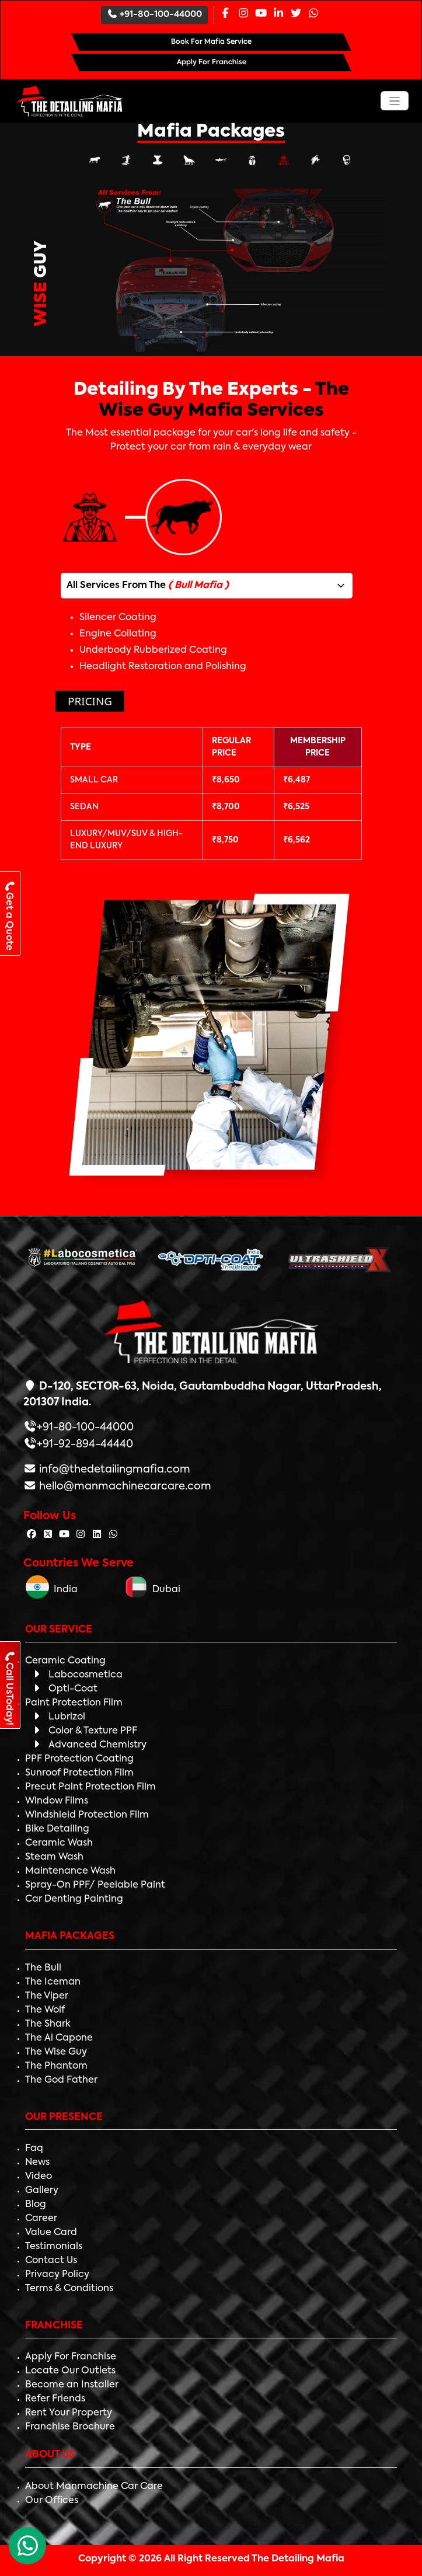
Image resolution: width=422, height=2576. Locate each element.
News (37, 2162)
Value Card (51, 2232)
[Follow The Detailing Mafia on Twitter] (48, 1535)
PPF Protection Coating (79, 1759)
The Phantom (56, 2066)
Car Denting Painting (74, 1899)
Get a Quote (9, 915)
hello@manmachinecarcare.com (124, 1486)
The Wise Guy (56, 2052)
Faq (34, 2148)
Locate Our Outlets (70, 2371)
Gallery (41, 2190)
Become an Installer (71, 2385)
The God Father (61, 2080)
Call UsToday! (8, 1688)
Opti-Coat (64, 1689)
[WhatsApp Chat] (27, 2545)
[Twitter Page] (296, 14)
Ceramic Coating (65, 1661)
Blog (35, 2204)
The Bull (43, 1968)
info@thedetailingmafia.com (113, 1469)
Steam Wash (54, 1857)
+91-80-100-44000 (155, 14)
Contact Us (51, 2260)
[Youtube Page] (260, 14)
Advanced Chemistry (89, 1745)
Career (41, 2218)
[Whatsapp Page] (313, 14)
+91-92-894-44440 (85, 1444)
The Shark (48, 2024)
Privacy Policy (57, 2274)
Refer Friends (55, 2399)
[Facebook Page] (225, 14)
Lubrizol (58, 1717)
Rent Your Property (68, 2413)
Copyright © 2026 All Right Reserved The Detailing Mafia (211, 2559)
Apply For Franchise (70, 2357)
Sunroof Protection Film (79, 1773)
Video (38, 2176)
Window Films (56, 1801)
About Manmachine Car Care (94, 2486)
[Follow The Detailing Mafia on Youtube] (64, 1535)
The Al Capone (59, 2038)
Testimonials (53, 2246)
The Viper (46, 1996)
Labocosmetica (77, 1675)
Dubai (152, 1590)
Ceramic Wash (59, 1843)
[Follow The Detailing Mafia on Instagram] (80, 1535)
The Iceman (53, 1982)
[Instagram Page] (243, 14)
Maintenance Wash (70, 1871)
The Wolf (45, 2010)
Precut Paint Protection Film (90, 1787)
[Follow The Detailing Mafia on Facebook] (31, 1535)
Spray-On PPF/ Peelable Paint (95, 1885)
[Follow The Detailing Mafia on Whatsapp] (113, 1535)
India (52, 1590)
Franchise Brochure (70, 2427)
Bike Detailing (57, 1829)
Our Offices (51, 2500)
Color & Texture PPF (84, 1731)
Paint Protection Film (74, 1703)
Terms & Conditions (69, 2288)
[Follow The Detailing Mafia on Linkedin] (97, 1535)
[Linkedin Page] (278, 14)
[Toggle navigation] (395, 100)
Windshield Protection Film (87, 1815)
